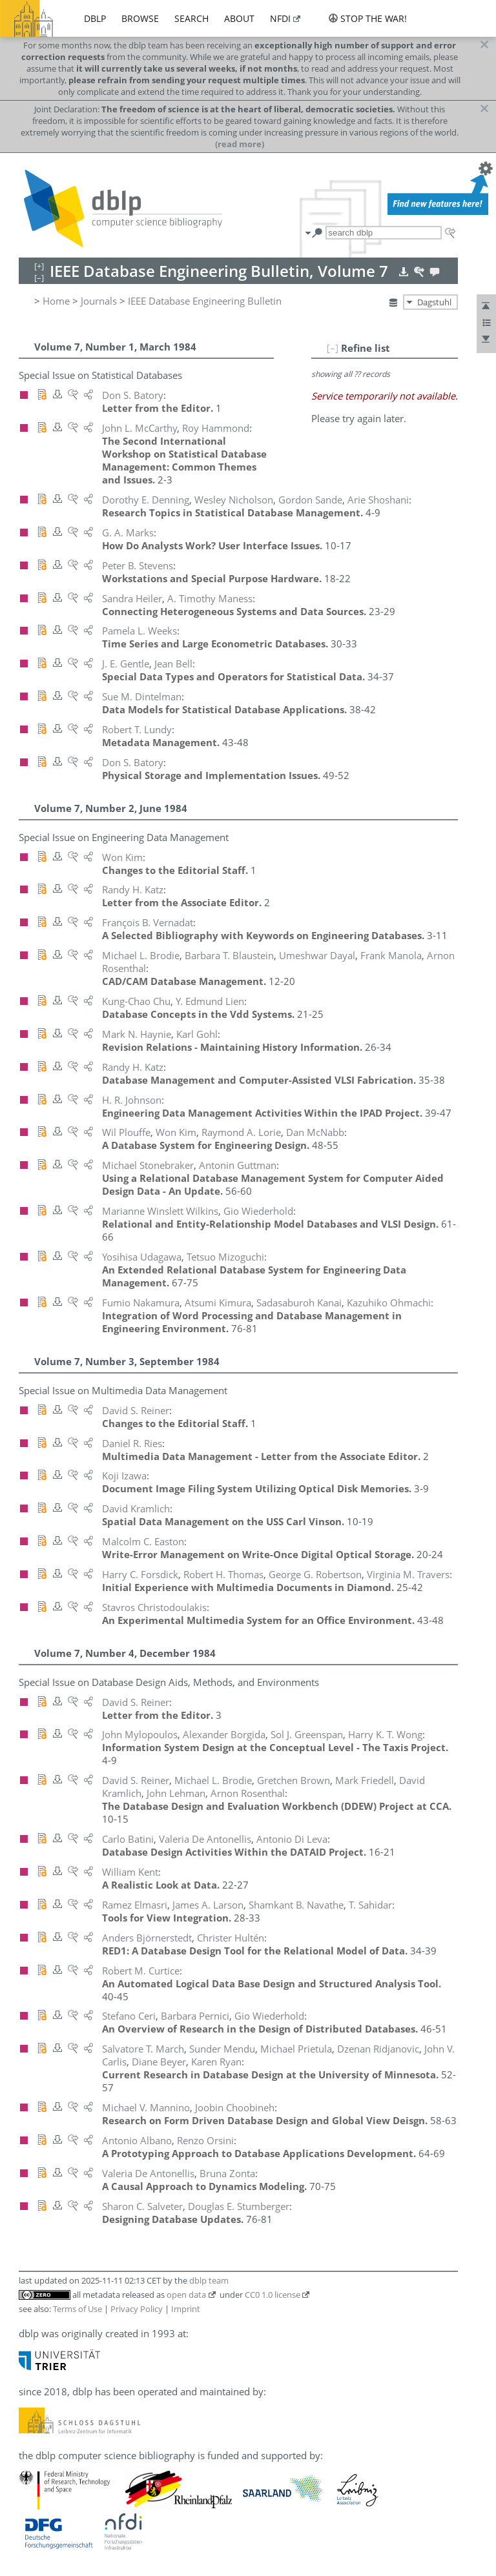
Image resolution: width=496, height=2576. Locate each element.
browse (140, 18)
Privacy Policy (136, 2309)
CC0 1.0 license (272, 2294)
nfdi (280, 18)
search (191, 18)
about (239, 18)
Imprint (185, 2309)
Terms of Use (77, 2309)
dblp (95, 18)
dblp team (209, 2280)
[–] (332, 347)
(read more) (239, 144)
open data (186, 2294)
